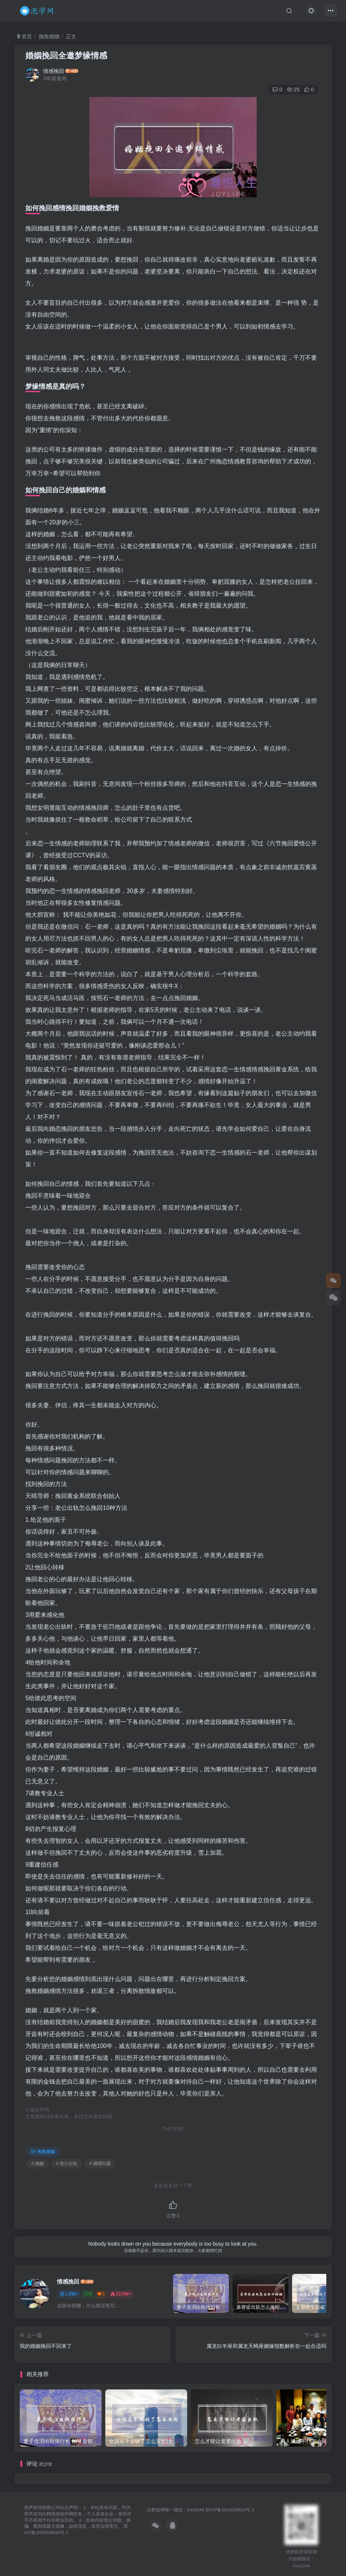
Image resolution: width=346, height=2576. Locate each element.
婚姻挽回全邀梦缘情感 (66, 55)
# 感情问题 (100, 2163)
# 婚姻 (37, 2163)
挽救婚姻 (49, 36)
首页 (24, 36)
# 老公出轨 (66, 2163)
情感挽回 (53, 71)
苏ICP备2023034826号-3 (229, 2509)
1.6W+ (69, 2294)
